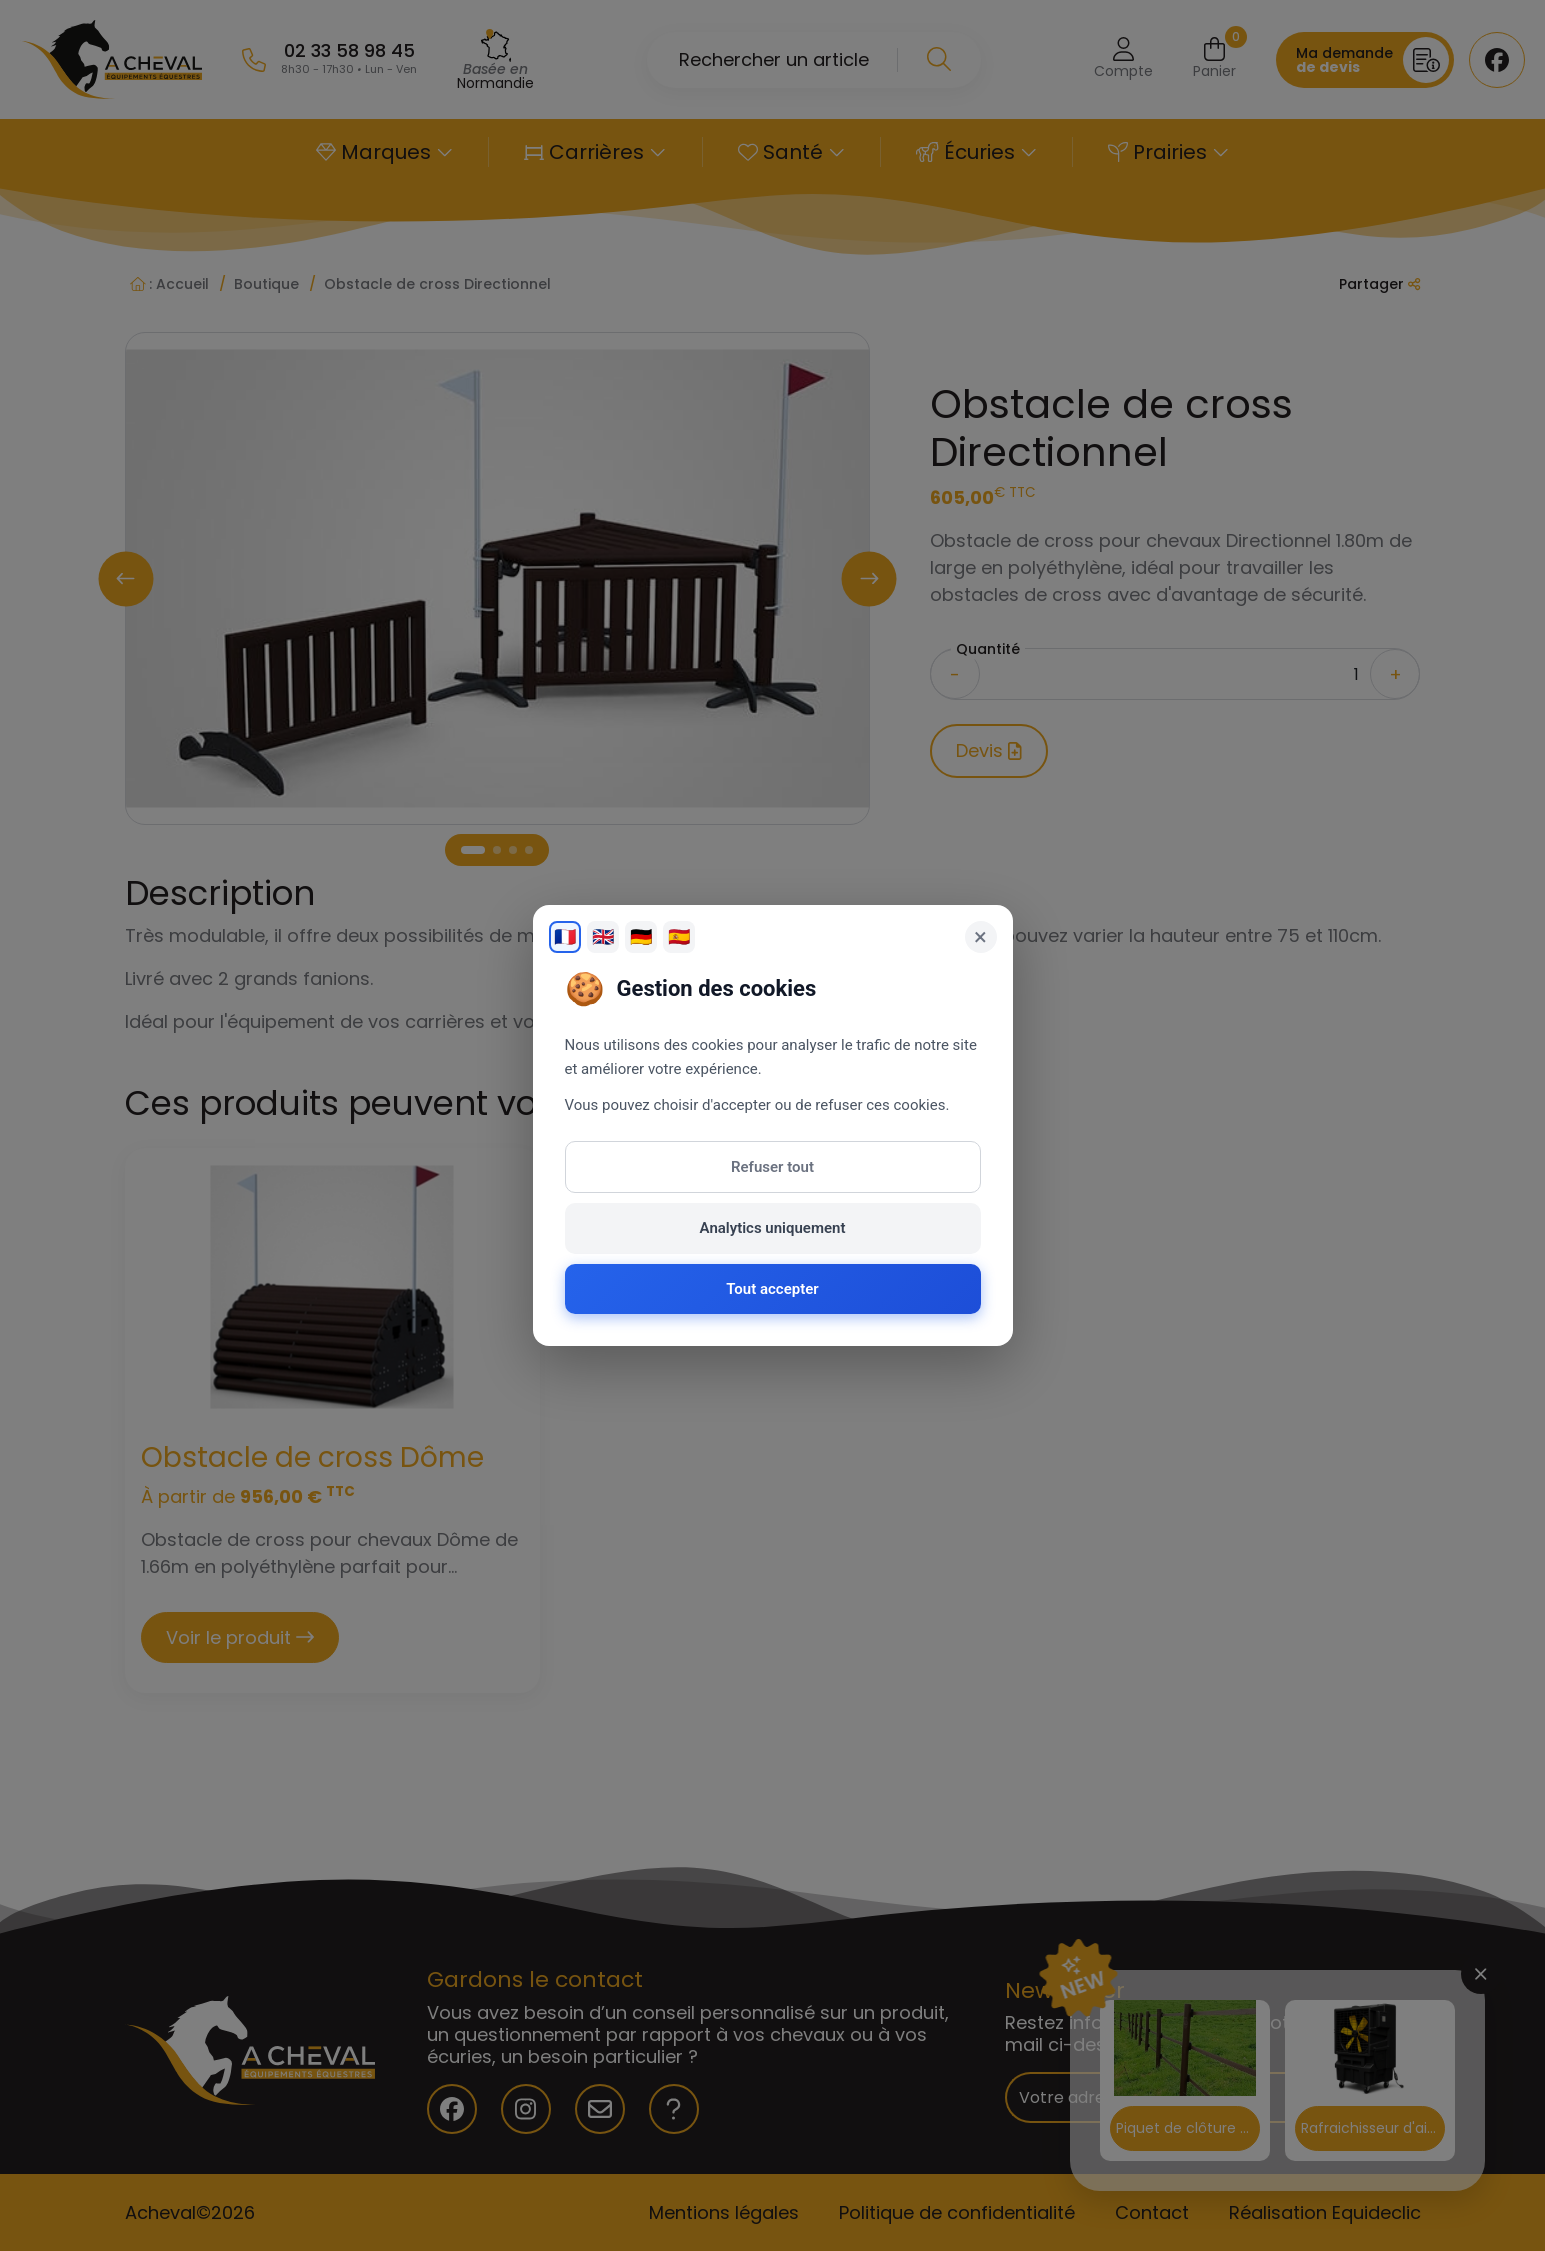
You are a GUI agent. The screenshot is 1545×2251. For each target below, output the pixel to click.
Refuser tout (772, 1167)
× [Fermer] (980, 937)
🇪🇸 (679, 936)
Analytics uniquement (773, 1228)
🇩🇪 (641, 936)
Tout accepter (772, 1289)
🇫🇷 (565, 936)
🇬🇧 (603, 936)
